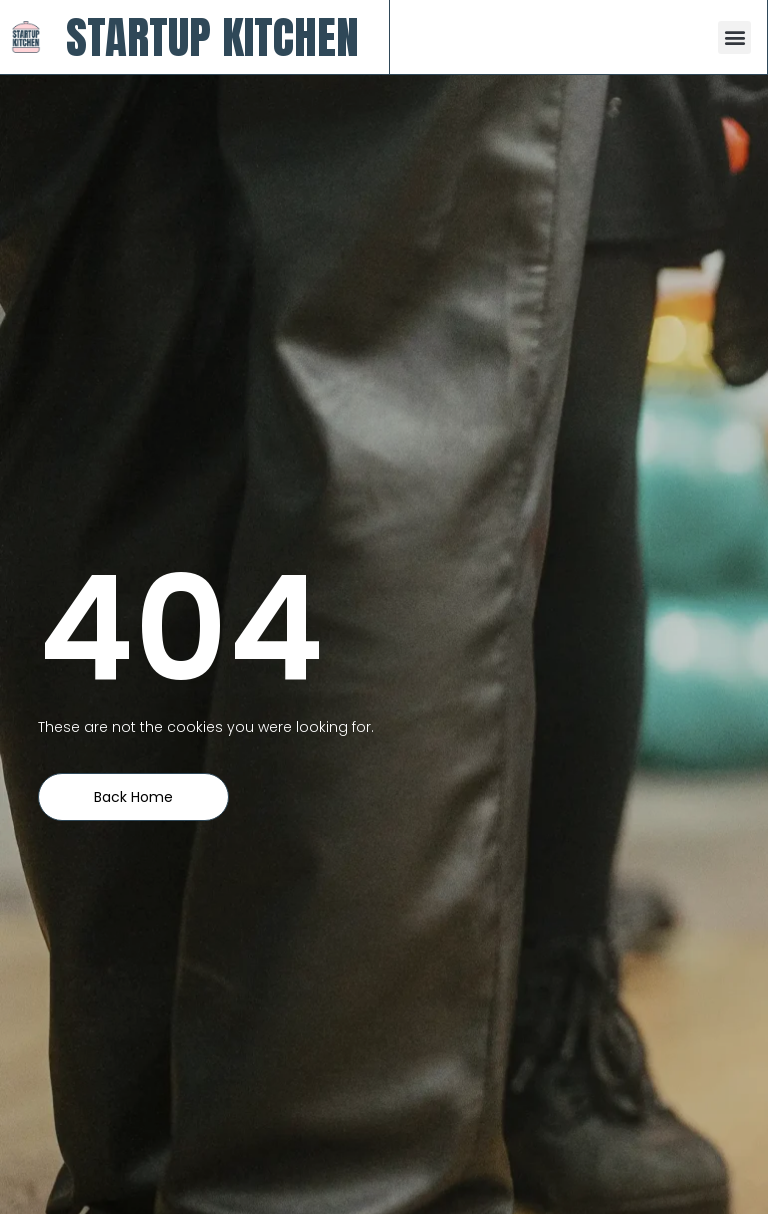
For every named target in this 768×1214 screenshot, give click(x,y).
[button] (734, 37)
